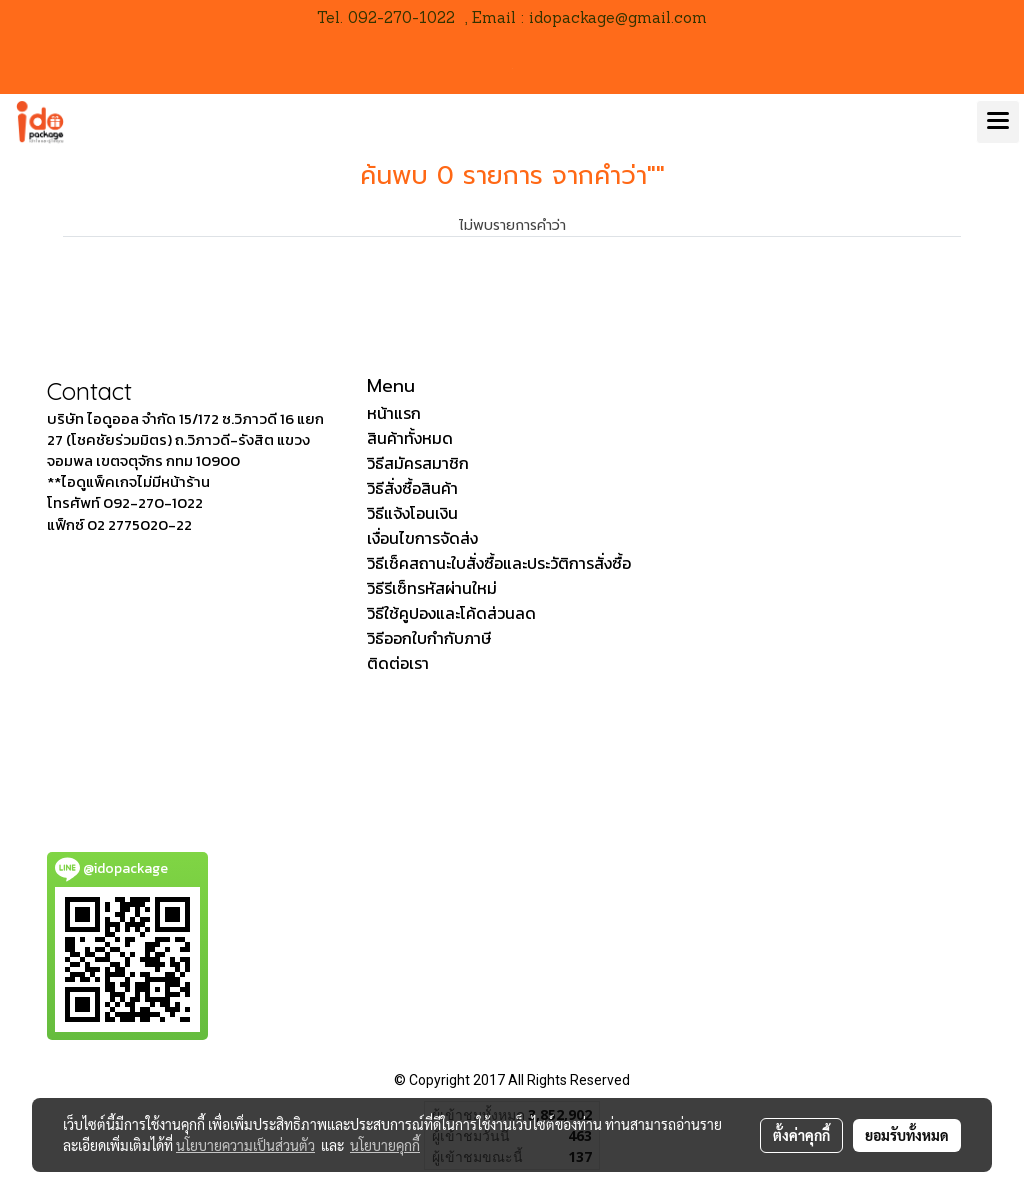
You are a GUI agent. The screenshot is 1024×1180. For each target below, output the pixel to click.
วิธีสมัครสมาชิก (418, 463)
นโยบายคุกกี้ (385, 1145)
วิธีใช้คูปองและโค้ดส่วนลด (451, 613)
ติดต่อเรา (398, 663)
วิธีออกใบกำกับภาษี (429, 638)
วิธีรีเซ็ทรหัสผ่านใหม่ (432, 588)
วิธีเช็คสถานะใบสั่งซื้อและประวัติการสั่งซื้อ (499, 563)
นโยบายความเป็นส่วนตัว (245, 1145)
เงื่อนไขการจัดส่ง (422, 538)
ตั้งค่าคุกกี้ (801, 1135)
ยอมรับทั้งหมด (907, 1135)
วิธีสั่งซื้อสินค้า (412, 488)
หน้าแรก (394, 413)
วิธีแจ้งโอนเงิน (412, 513)
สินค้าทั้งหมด (410, 438)
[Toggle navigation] (998, 122)
